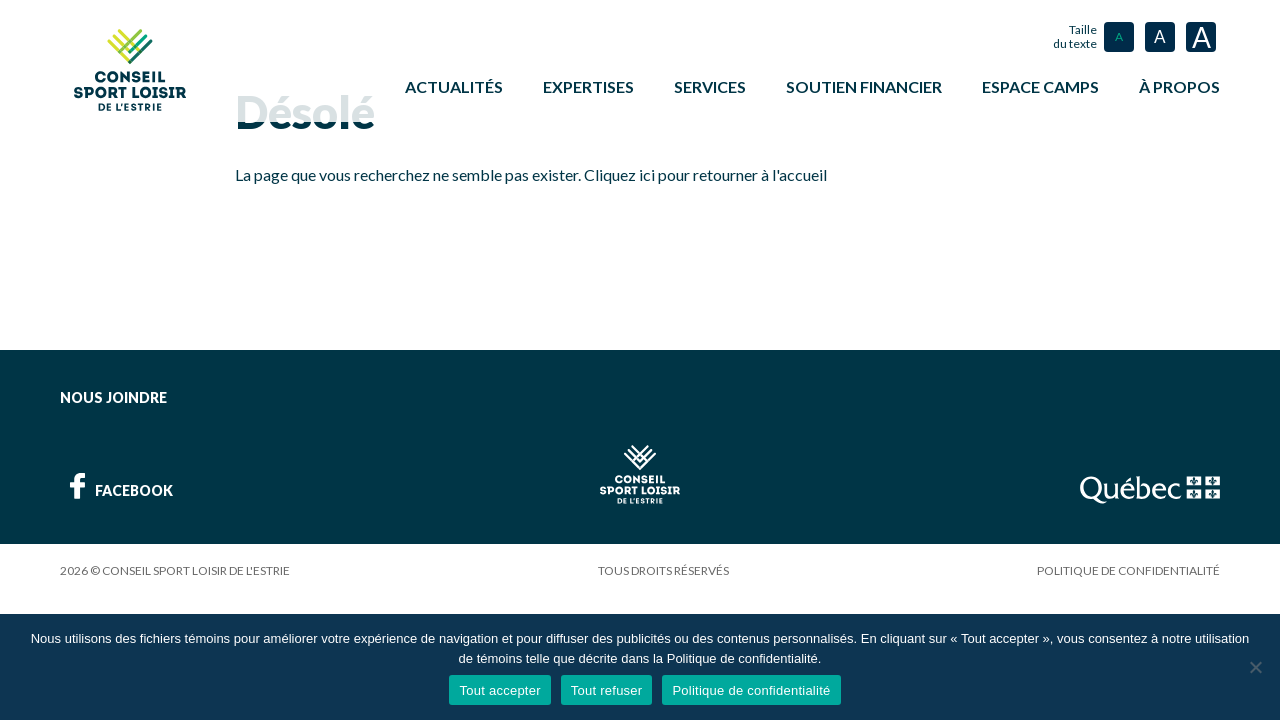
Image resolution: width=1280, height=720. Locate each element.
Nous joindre (113, 395)
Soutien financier (864, 86)
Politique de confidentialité (1128, 568)
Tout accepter (499, 690)
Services (710, 86)
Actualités (454, 86)
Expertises (588, 86)
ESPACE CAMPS (1040, 86)
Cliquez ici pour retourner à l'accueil (705, 172)
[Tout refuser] (1255, 667)
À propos (1179, 86)
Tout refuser (607, 690)
